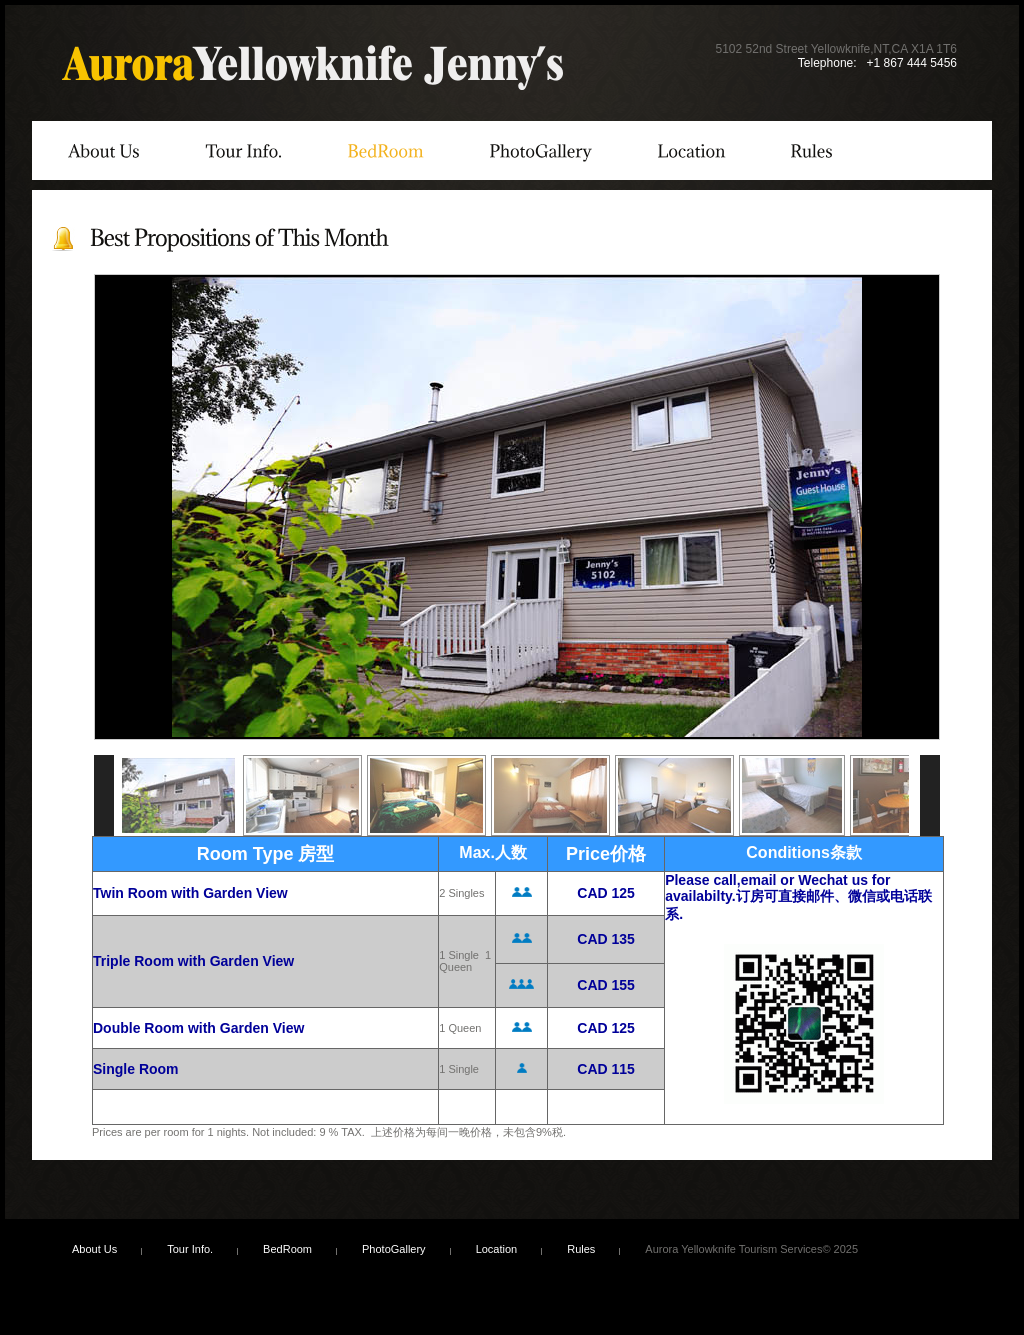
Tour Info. (190, 1249)
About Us (94, 1249)
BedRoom (287, 1249)
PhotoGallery (394, 1249)
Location (497, 1249)
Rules (581, 1249)
